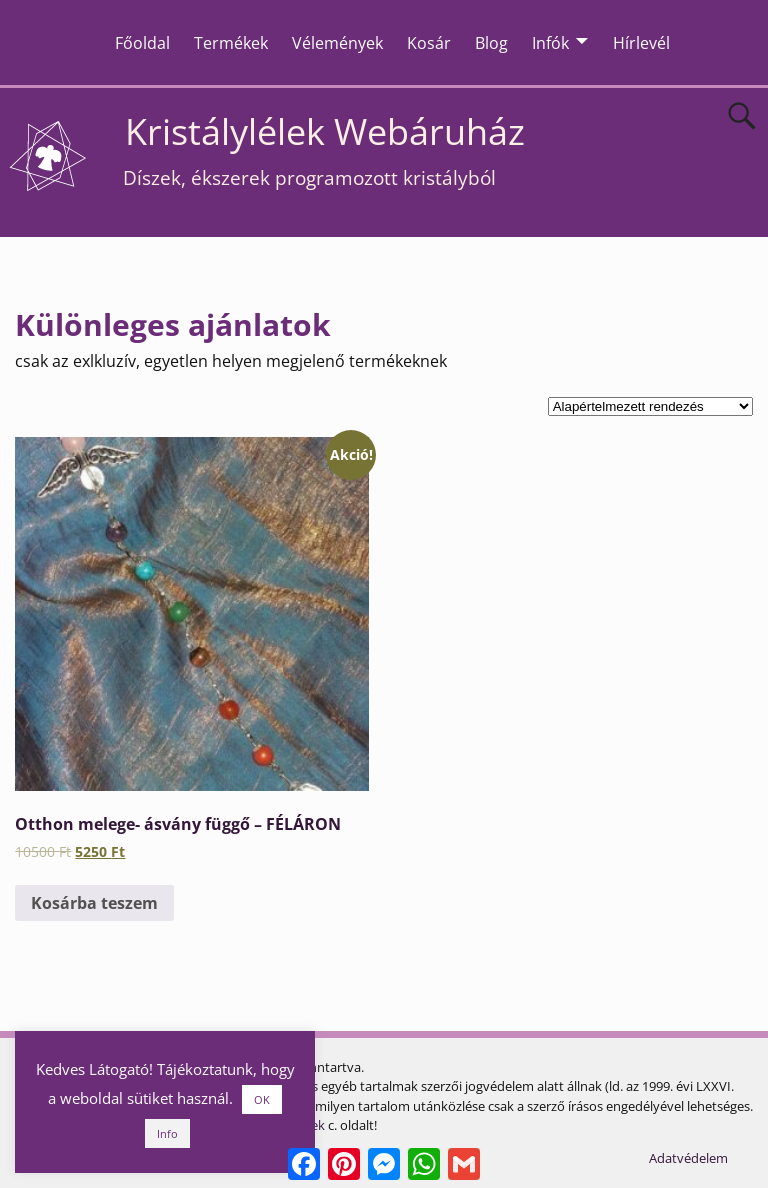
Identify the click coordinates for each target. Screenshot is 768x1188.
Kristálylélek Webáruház (325, 131)
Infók (550, 43)
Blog (491, 43)
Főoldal (142, 43)
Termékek (231, 43)
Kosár (429, 43)
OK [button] (262, 1099)
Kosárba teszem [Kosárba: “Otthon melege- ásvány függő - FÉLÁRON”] (94, 903)
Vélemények (337, 43)
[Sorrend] (650, 406)
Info (167, 1133)
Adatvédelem (688, 1158)
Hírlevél (641, 43)
